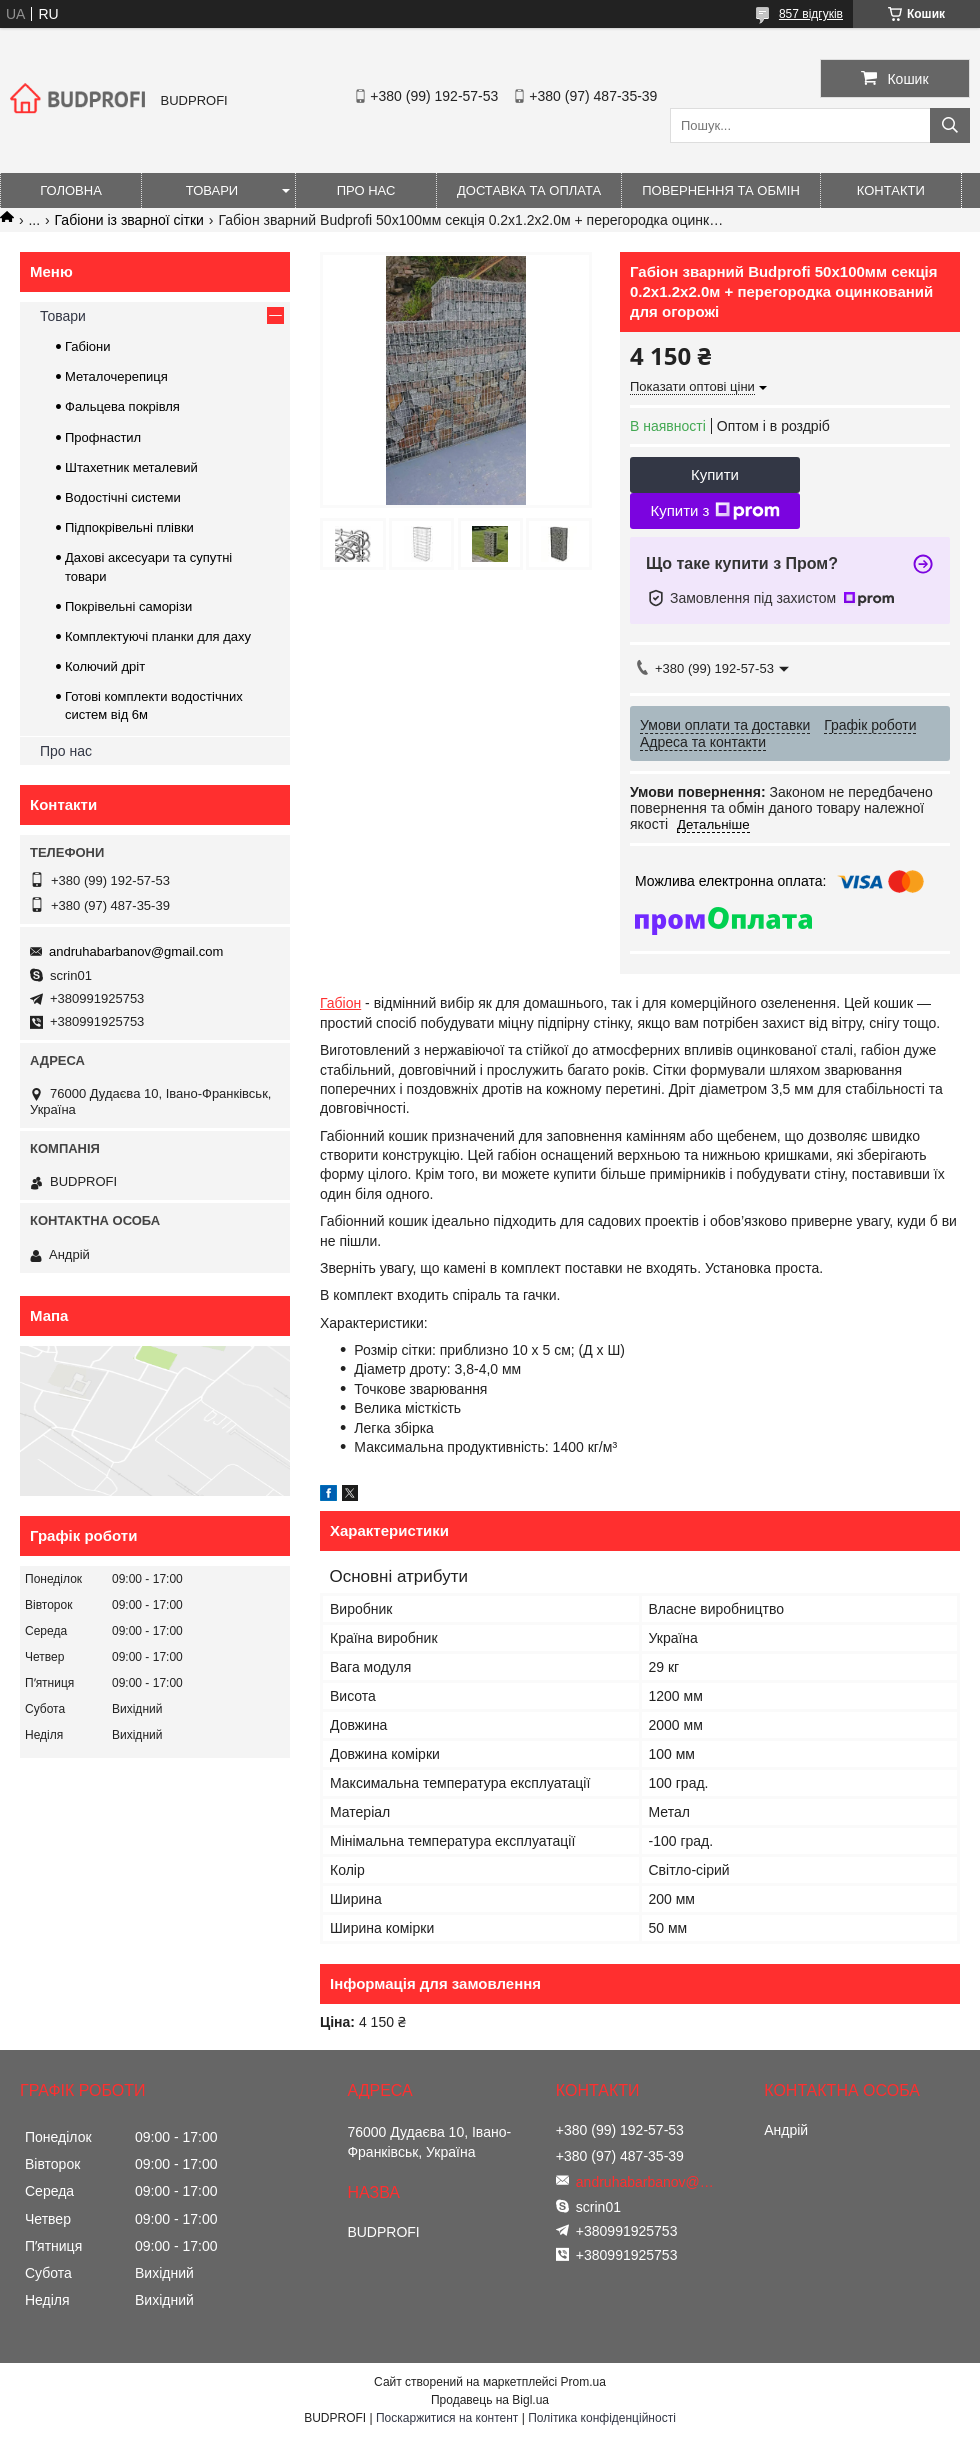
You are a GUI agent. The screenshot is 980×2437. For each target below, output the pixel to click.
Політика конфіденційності (602, 2418)
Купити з (714, 511)
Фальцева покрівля (122, 406)
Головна (71, 190)
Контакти (891, 190)
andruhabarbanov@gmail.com (136, 951)
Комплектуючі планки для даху (158, 636)
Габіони (88, 346)
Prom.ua (583, 2382)
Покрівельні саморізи (128, 606)
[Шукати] (950, 125)
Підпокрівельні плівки (129, 527)
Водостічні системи (123, 497)
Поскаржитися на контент (447, 2418)
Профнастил (103, 437)
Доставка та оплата (529, 190)
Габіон (340, 1003)
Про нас (366, 190)
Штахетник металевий (131, 467)
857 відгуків (811, 14)
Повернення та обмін (721, 190)
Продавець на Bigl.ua (490, 2400)
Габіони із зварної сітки (129, 220)
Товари (212, 190)
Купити (715, 474)
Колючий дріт (105, 666)
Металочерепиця (116, 376)
